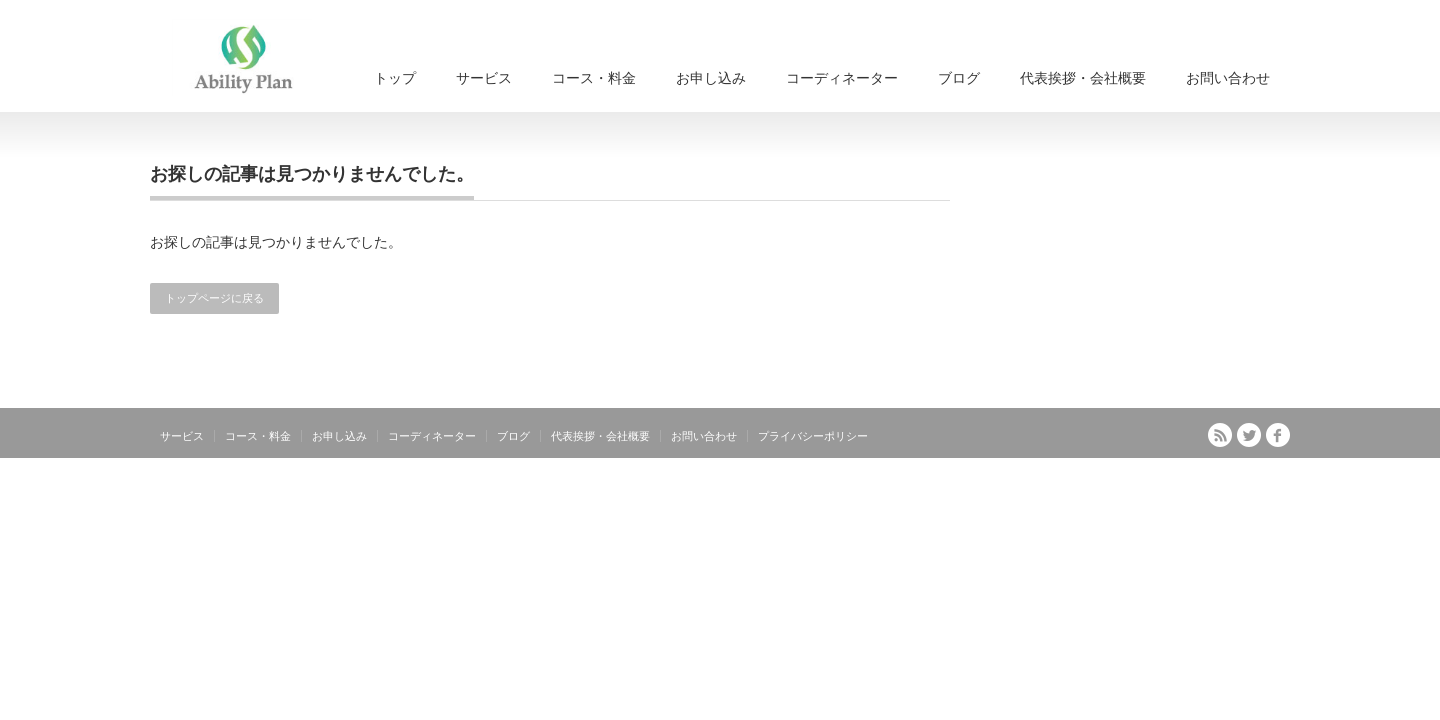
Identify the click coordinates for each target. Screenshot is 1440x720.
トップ (395, 78)
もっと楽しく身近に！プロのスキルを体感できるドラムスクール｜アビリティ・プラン (1056, 480)
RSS (1220, 435)
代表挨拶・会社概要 (1083, 78)
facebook (1278, 435)
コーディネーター (842, 78)
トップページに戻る (214, 298)
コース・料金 (594, 78)
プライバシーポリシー (813, 436)
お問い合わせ (1228, 78)
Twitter (1249, 435)
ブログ (959, 78)
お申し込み (711, 78)
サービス (484, 78)
